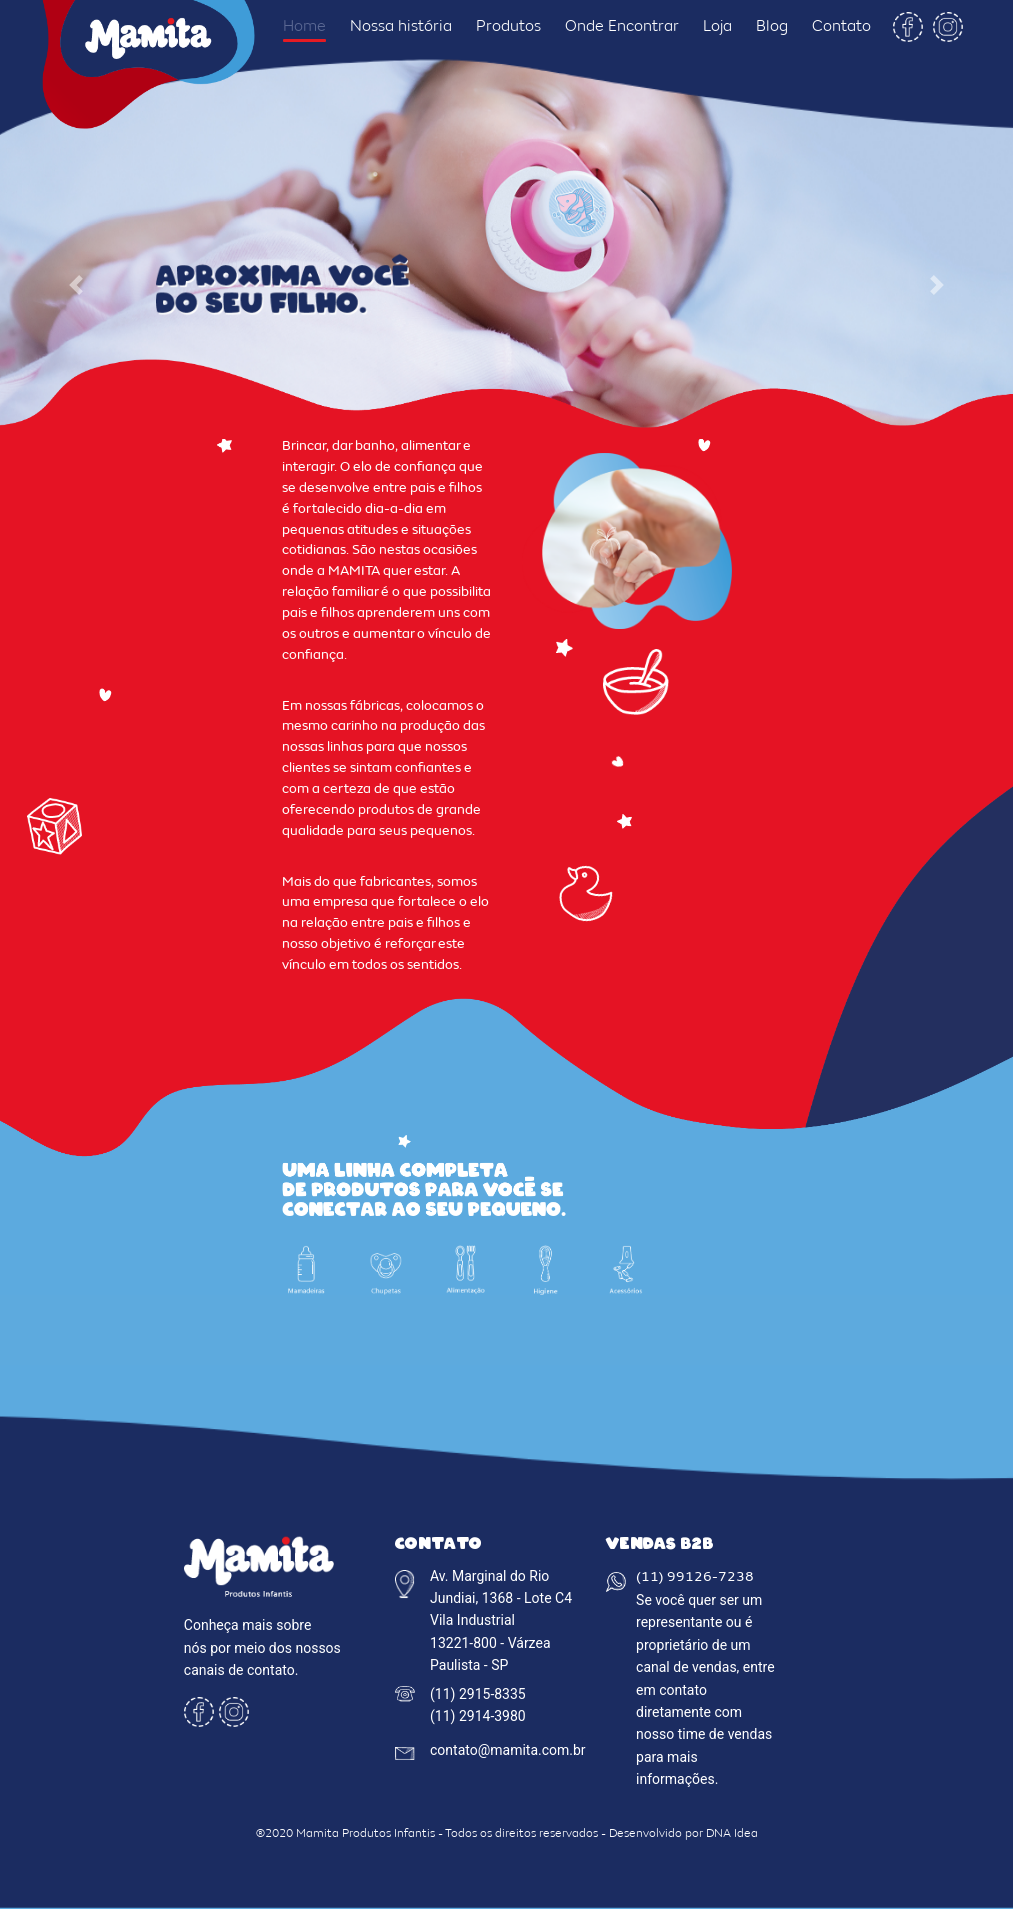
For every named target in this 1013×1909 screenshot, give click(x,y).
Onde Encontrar (622, 27)
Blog (772, 27)
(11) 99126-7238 (695, 1578)
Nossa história (401, 27)
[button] (76, 285)
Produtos (508, 27)
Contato (841, 27)
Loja (717, 27)
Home (304, 27)
